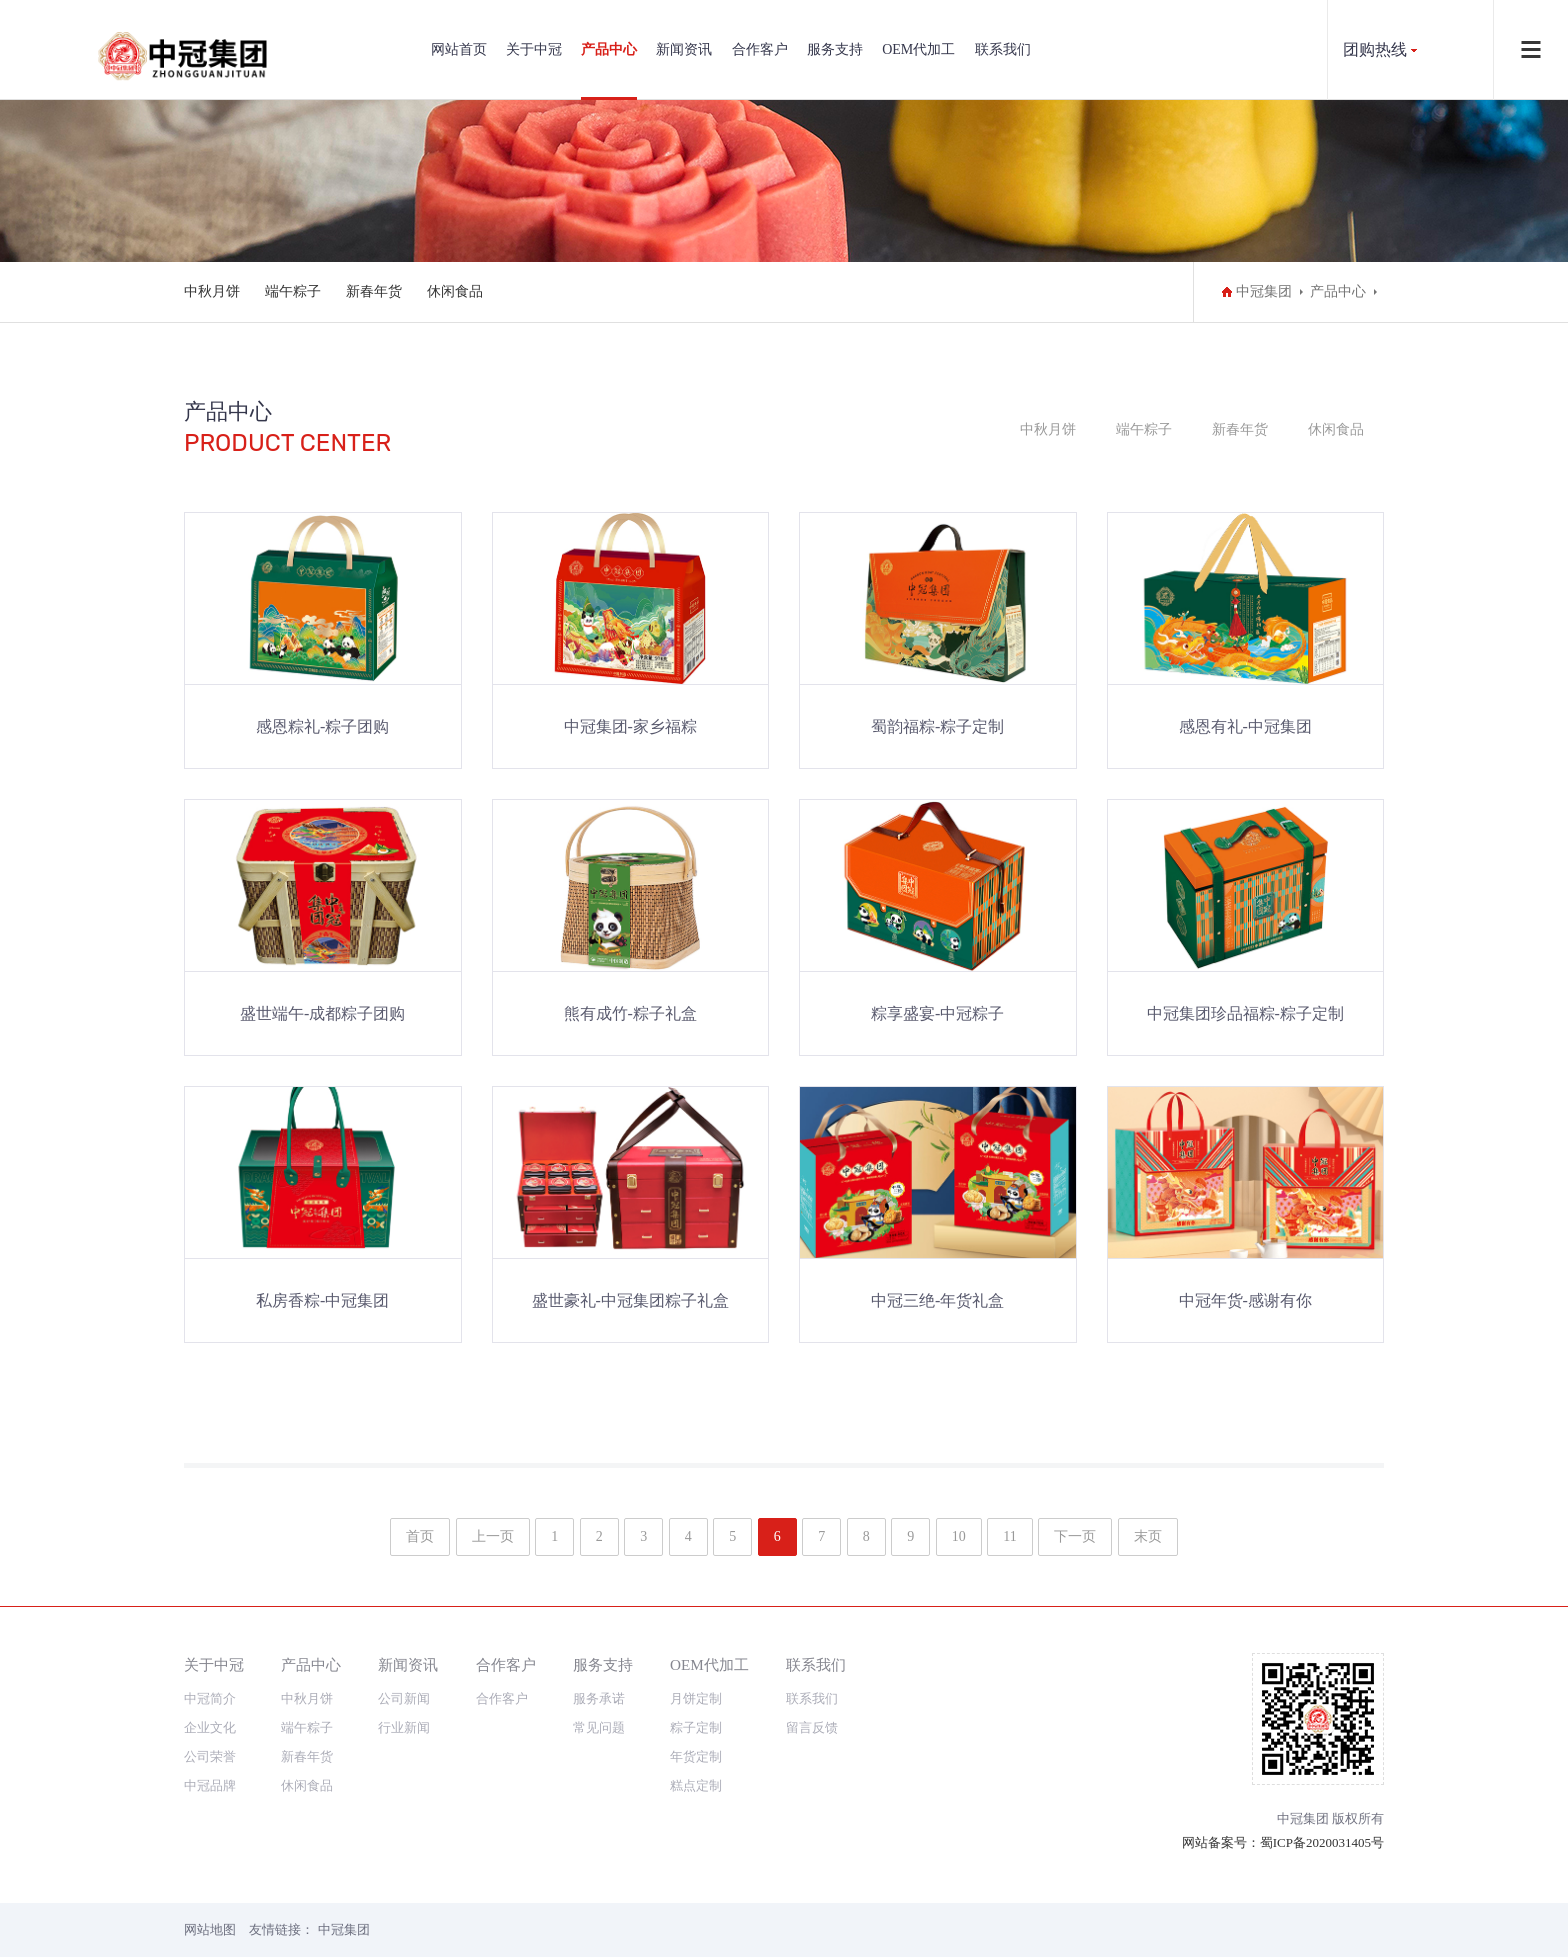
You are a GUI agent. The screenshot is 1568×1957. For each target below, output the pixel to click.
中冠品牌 (210, 1785)
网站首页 (459, 49)
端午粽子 (293, 291)
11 (1009, 1536)
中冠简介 (210, 1698)
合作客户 (760, 49)
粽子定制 (696, 1727)
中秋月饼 (212, 291)
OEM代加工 (918, 49)
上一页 (493, 1536)
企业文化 (210, 1727)
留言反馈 (812, 1727)
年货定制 (696, 1756)
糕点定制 (696, 1785)
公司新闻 (404, 1698)
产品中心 (609, 49)
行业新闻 (404, 1727)
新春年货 (374, 291)
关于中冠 (534, 49)
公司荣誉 (210, 1756)
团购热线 (1375, 49)
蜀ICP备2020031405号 (1322, 1842)
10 (959, 1536)
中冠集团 (1264, 291)
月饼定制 (696, 1698)
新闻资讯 (684, 49)
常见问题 (599, 1727)
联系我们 (1003, 49)
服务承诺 (599, 1698)
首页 (420, 1536)
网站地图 (210, 1929)
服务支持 (835, 49)
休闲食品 (455, 291)
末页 (1148, 1536)
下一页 (1075, 1536)
